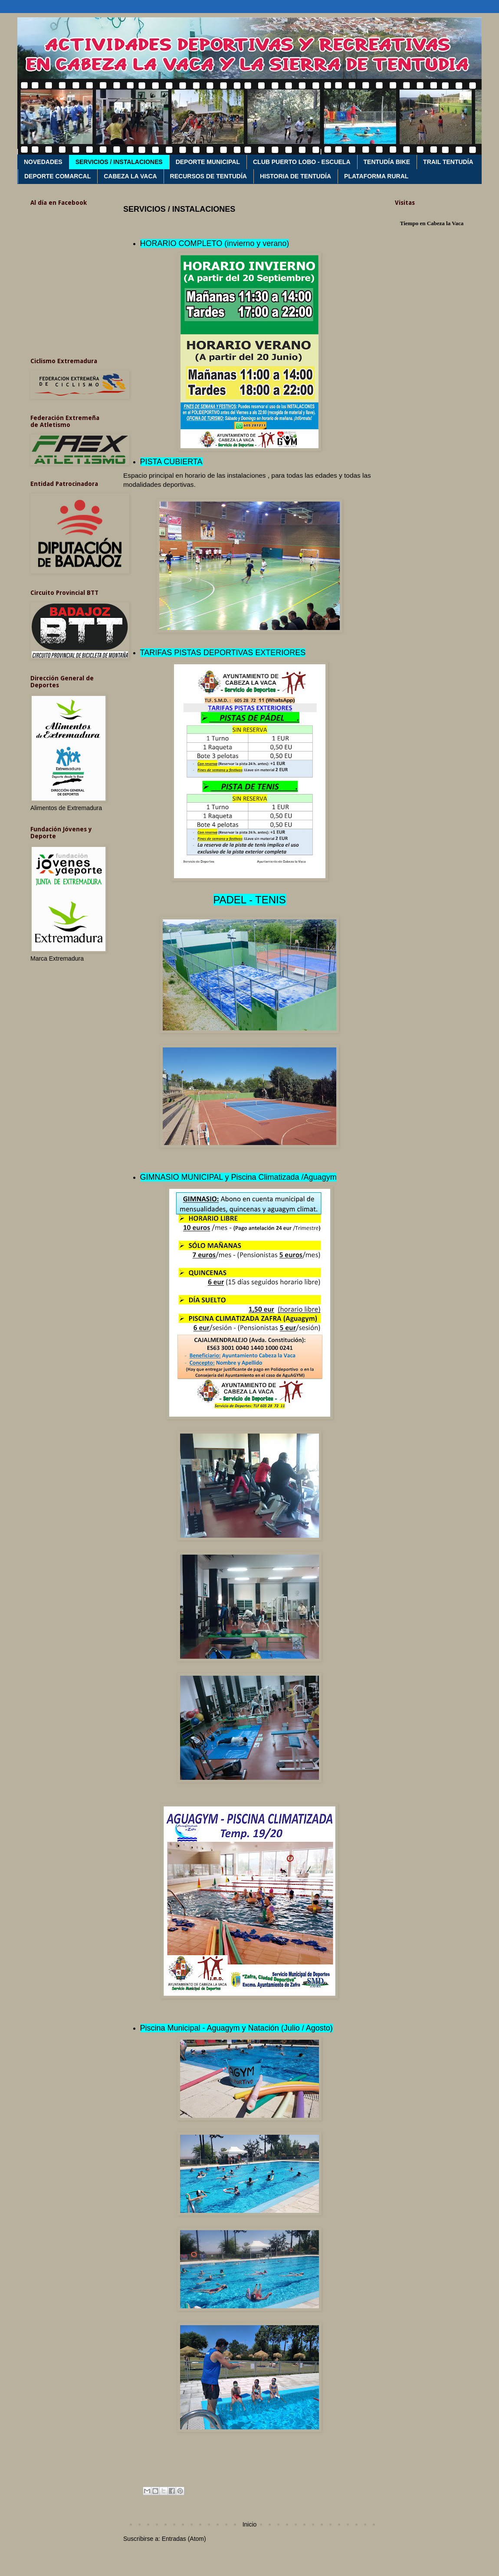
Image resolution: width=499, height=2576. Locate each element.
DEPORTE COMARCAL (57, 176)
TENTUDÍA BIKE (387, 161)
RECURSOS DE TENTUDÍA (208, 176)
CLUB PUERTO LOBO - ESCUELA (302, 161)
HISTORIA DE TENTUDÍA (295, 176)
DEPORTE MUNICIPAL (208, 161)
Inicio (250, 2524)
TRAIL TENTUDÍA (448, 161)
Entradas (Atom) (184, 2538)
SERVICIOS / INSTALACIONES (119, 161)
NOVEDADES (43, 161)
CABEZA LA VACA (130, 176)
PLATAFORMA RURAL (376, 176)
